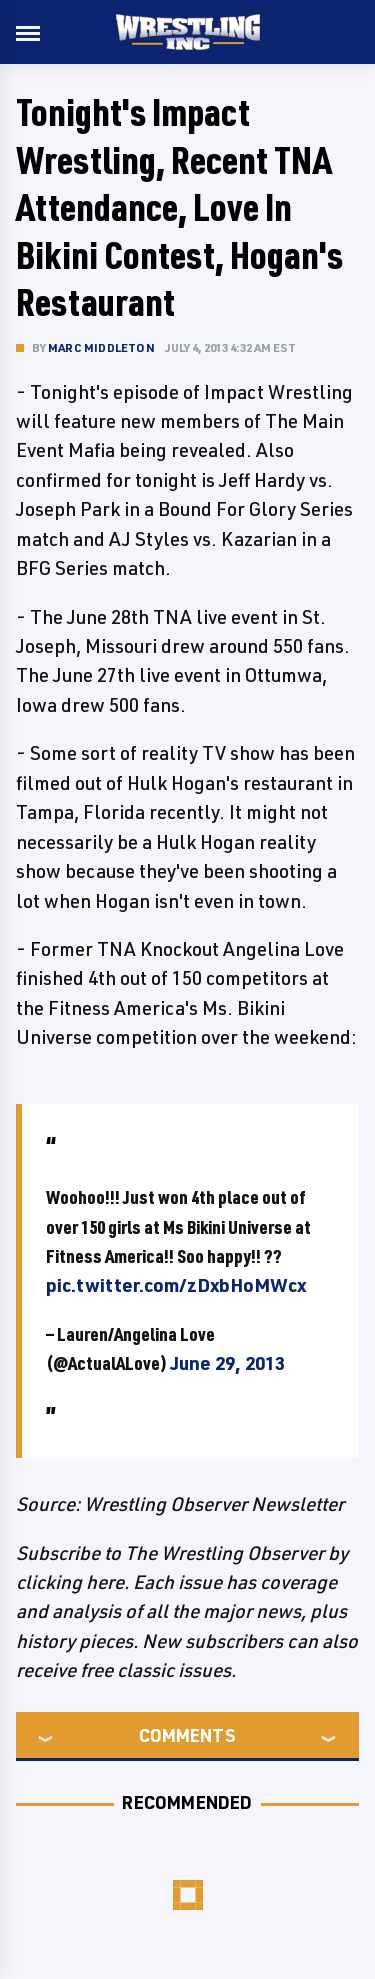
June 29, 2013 (227, 1363)
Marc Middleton (101, 347)
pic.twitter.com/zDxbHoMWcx (176, 1285)
